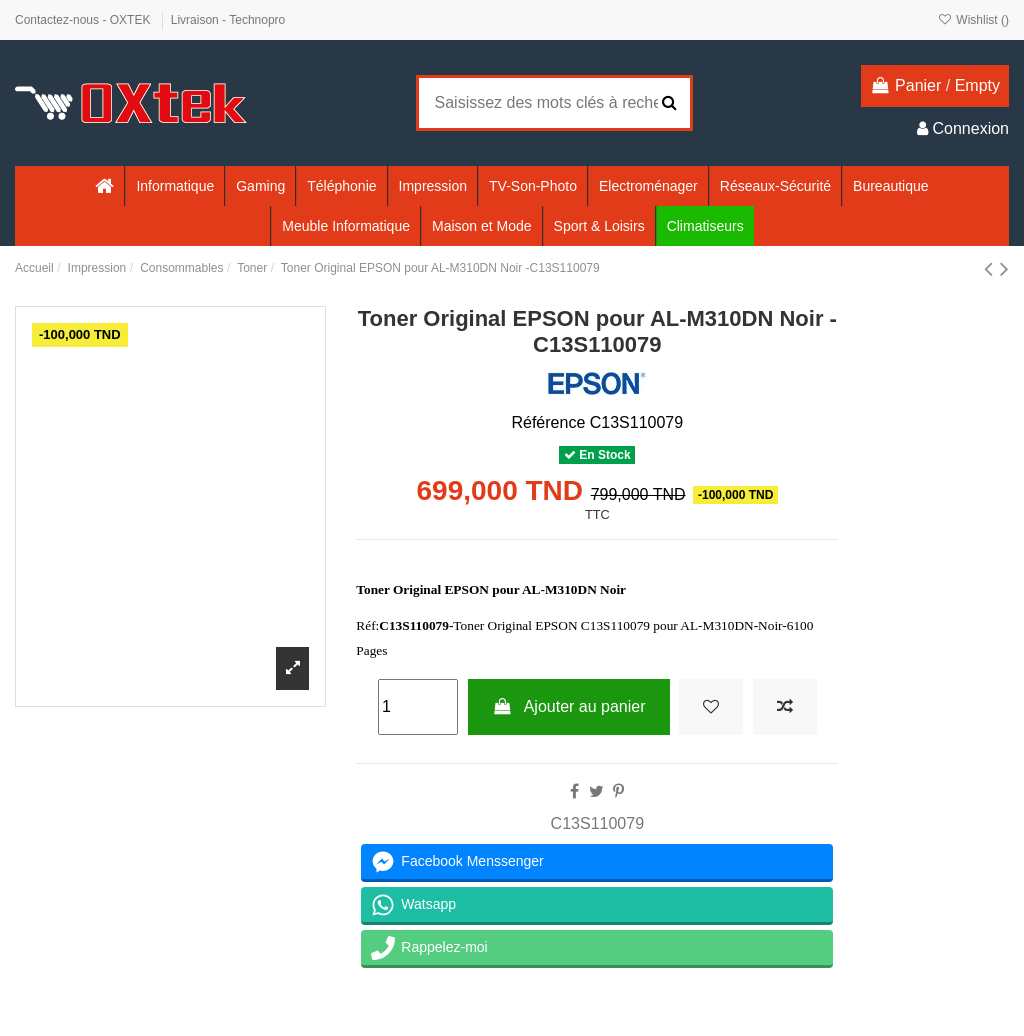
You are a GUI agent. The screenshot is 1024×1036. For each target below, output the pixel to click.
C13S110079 (597, 823)
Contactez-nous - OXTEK (84, 20)
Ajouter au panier (569, 706)
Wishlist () (973, 20)
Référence (548, 422)
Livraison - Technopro (228, 20)
